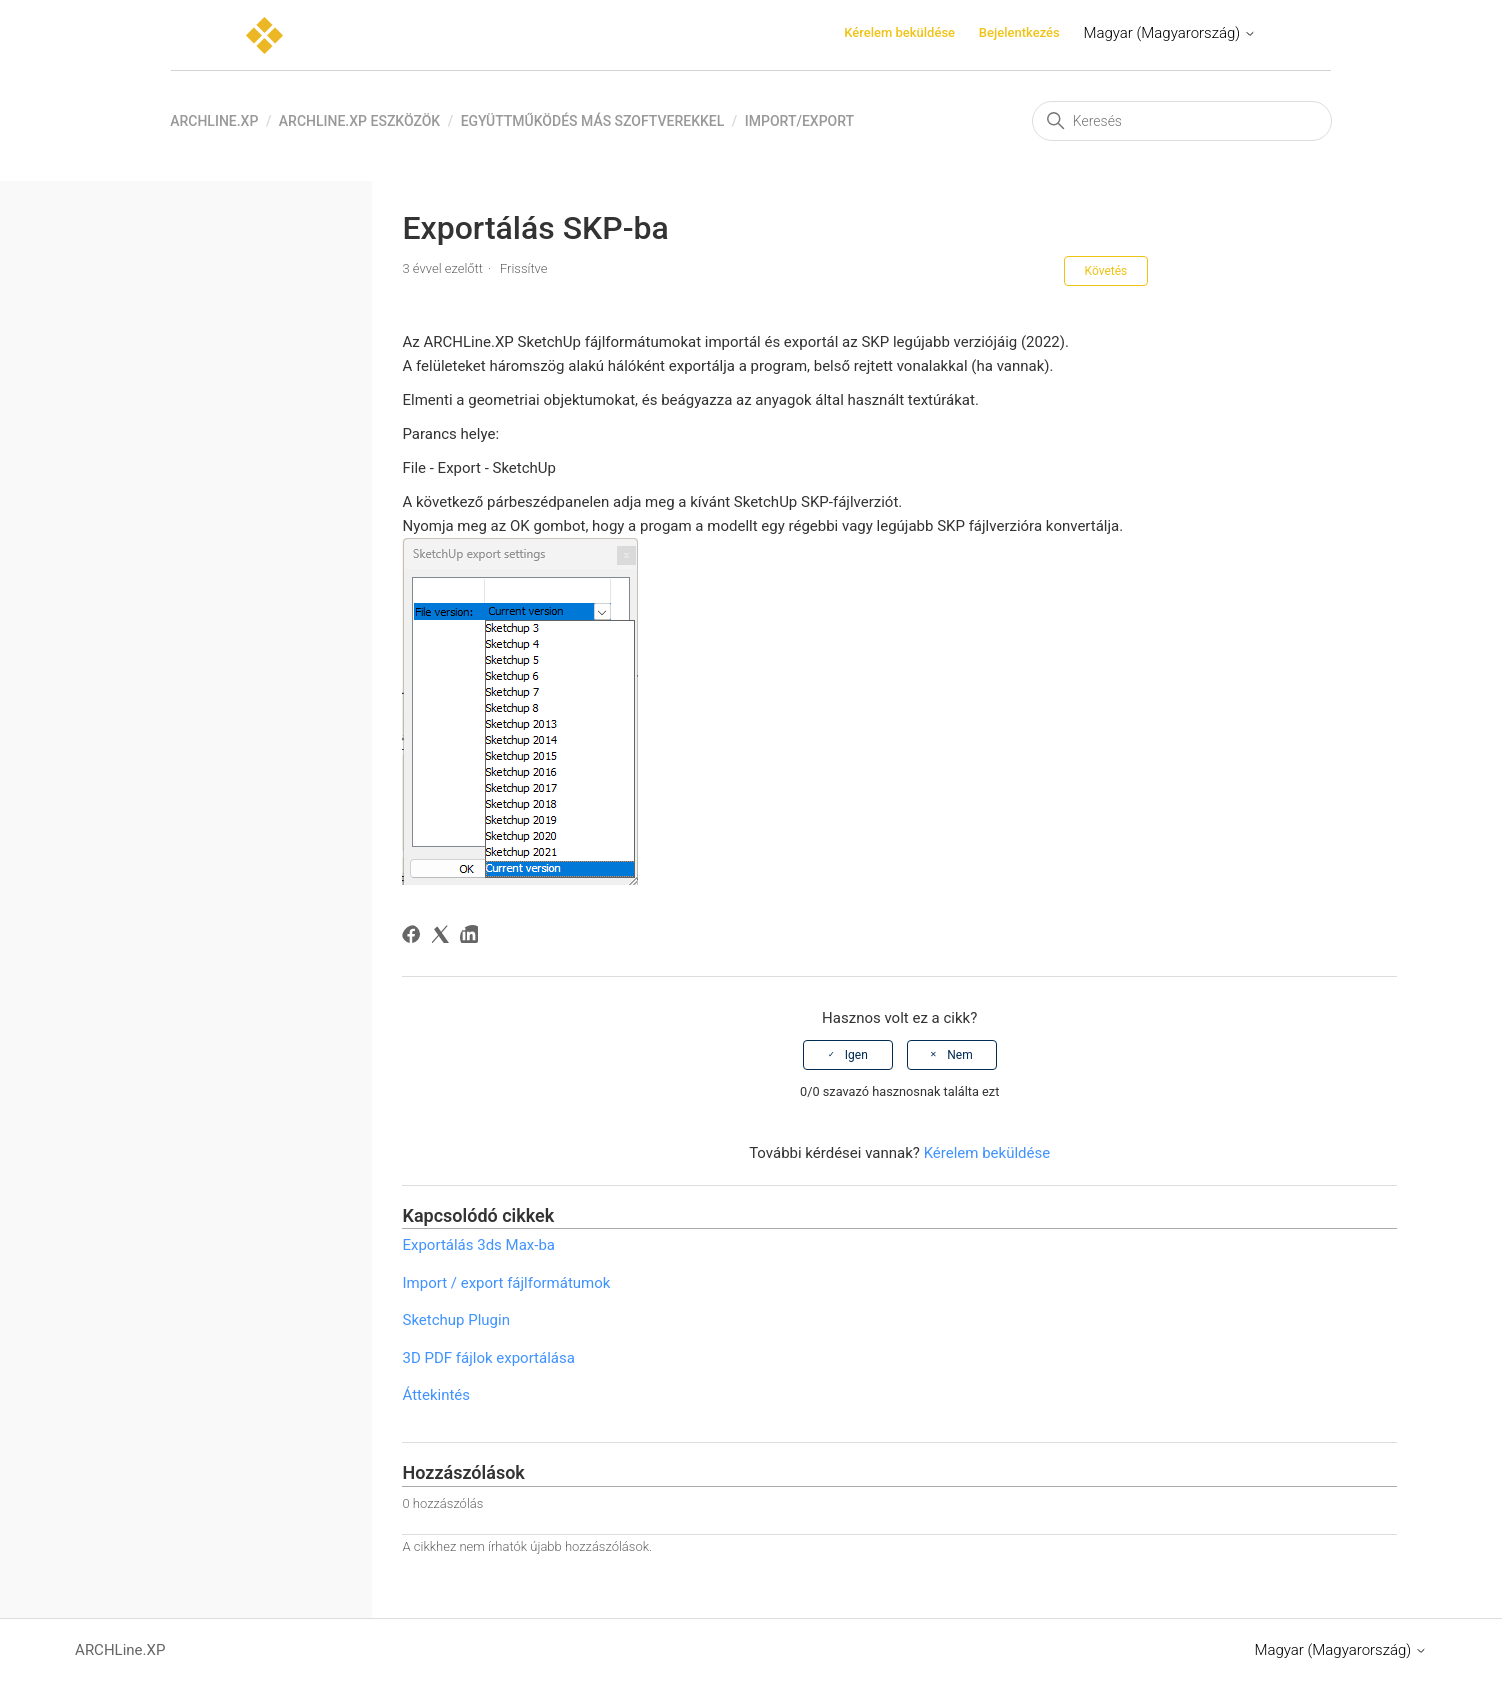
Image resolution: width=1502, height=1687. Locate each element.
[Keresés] (1182, 121)
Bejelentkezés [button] (1019, 32)
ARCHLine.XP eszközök (359, 121)
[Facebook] (414, 937)
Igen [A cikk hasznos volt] (856, 1055)
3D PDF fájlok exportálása (488, 1358)
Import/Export (799, 121)
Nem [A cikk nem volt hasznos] (959, 1055)
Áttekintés (436, 1395)
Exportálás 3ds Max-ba (478, 1245)
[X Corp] (443, 937)
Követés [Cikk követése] (1106, 271)
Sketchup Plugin (455, 1320)
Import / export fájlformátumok (506, 1283)
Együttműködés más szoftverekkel (593, 121)
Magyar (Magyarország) (1169, 33)
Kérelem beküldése (899, 32)
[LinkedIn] (472, 937)
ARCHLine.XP (214, 121)
